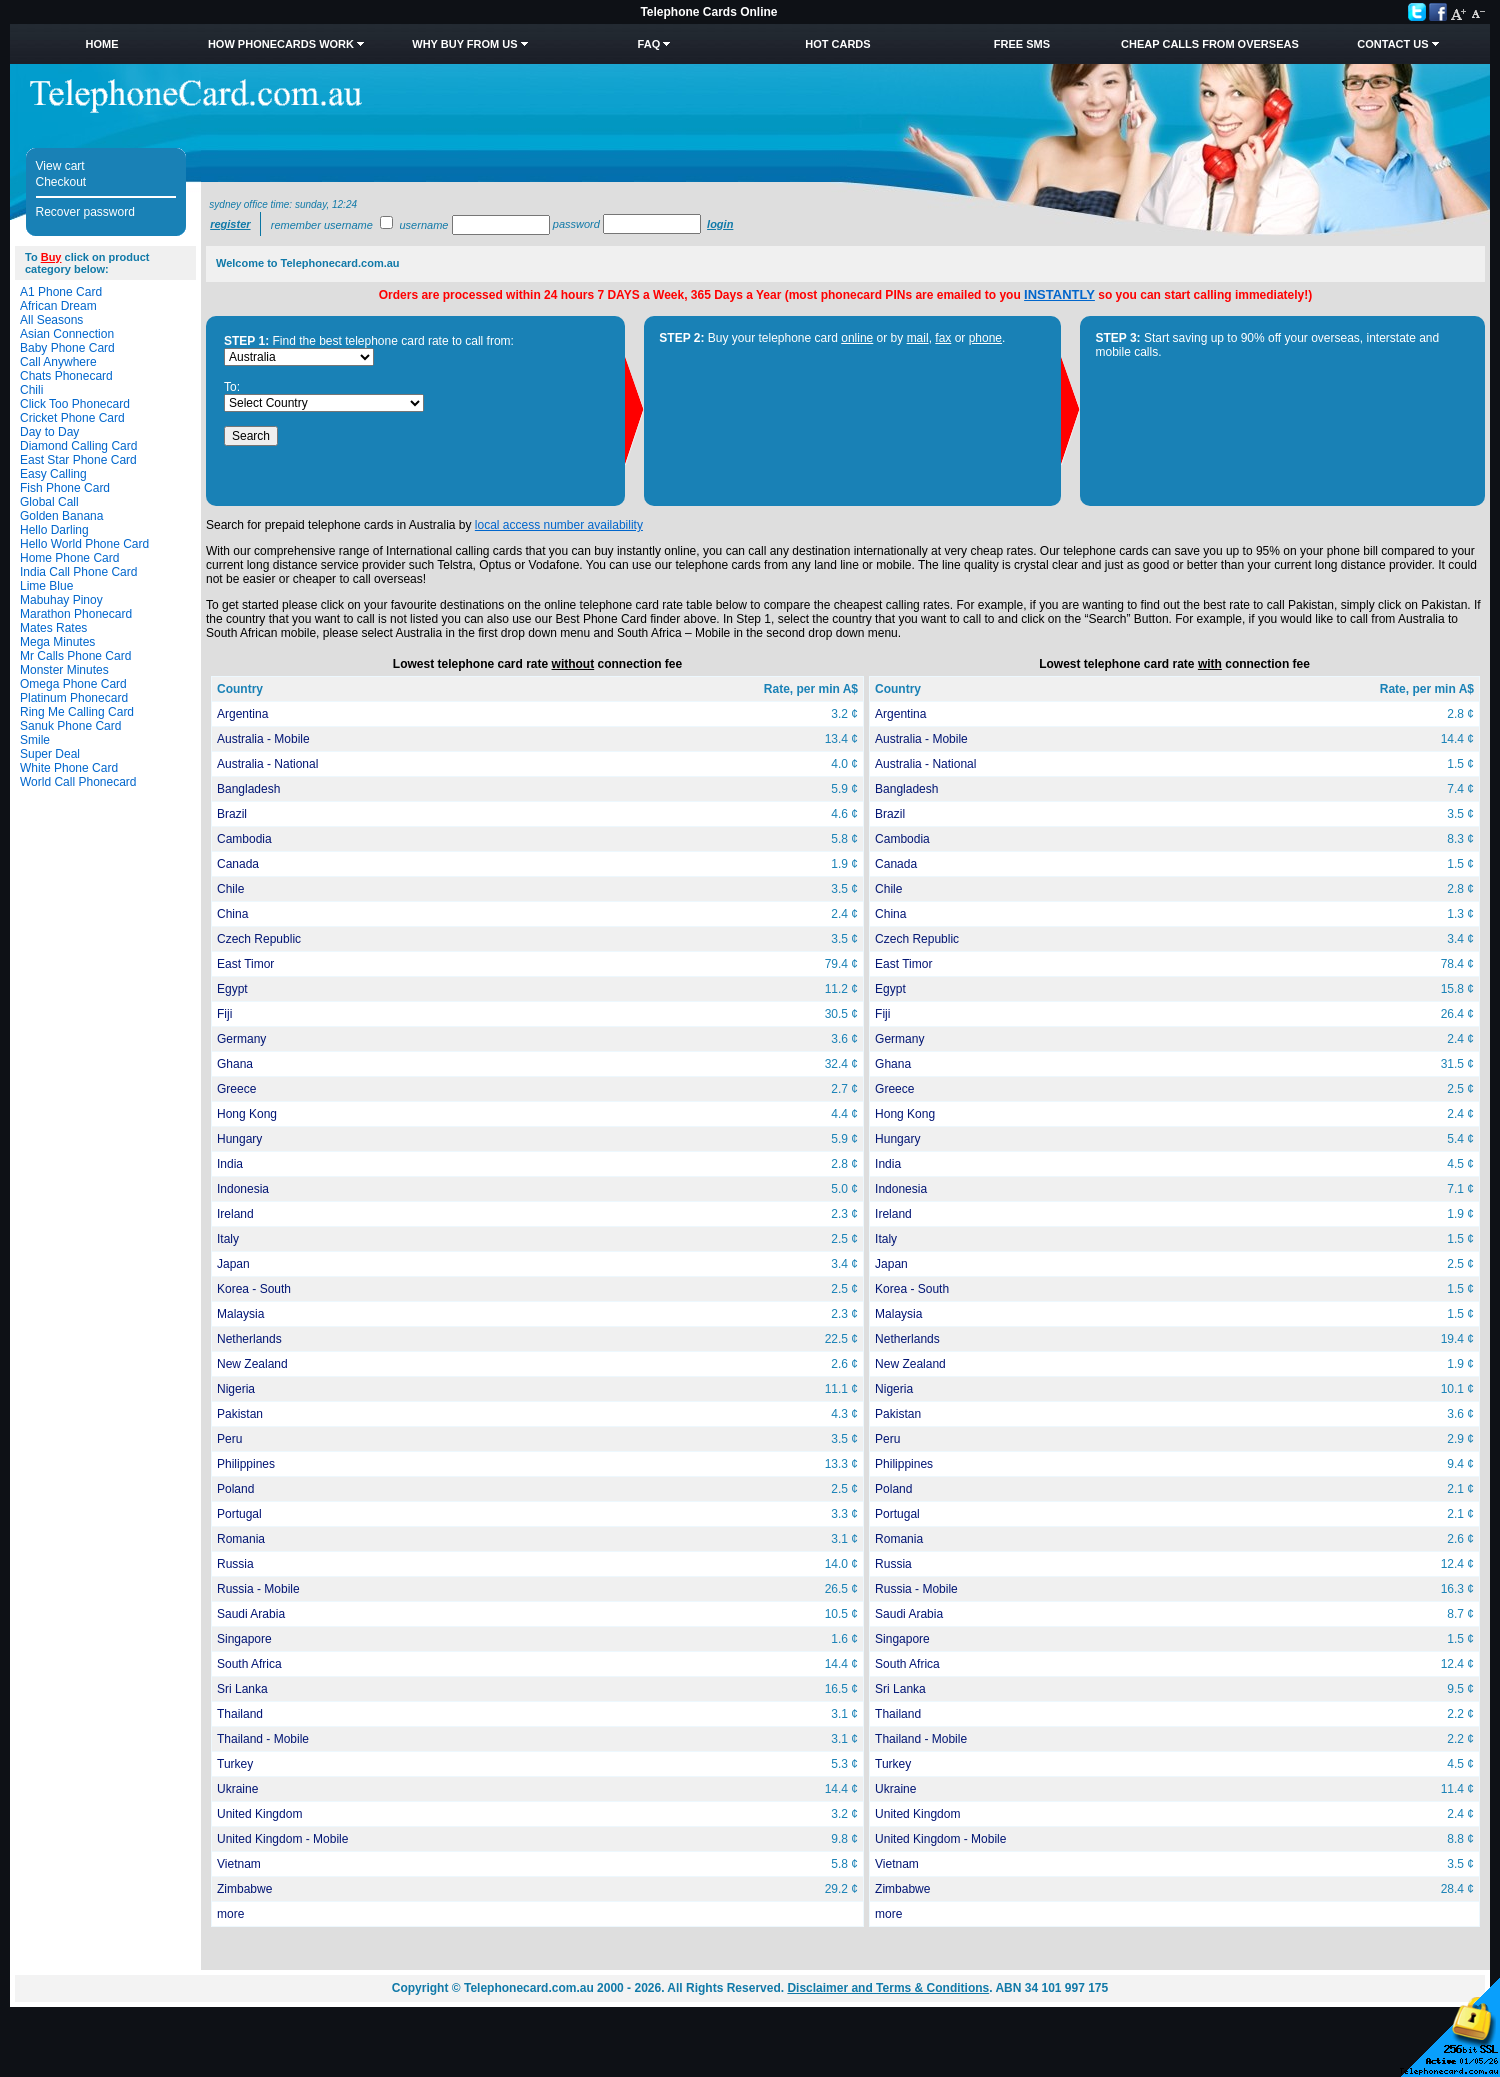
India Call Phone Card (78, 572)
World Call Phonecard (78, 782)
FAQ (649, 44)
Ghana (235, 1064)
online (857, 338)
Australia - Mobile (263, 739)
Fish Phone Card (65, 488)
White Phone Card (69, 768)
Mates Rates (53, 628)
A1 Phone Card (61, 292)
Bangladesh (248, 789)
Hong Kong (247, 1114)
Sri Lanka (242, 1689)
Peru (229, 1439)
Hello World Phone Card (84, 544)
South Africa (249, 1664)
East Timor (245, 964)
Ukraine (237, 1789)
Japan (233, 1264)
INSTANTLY (1059, 294)
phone (985, 338)
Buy (51, 257)
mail (918, 338)
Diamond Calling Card (78, 446)
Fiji (224, 1014)
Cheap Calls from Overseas (1210, 44)
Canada (238, 864)
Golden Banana (61, 516)
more (230, 1914)
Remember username (322, 225)
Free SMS (1022, 44)
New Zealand (252, 1364)
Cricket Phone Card (72, 418)
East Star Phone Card (78, 460)
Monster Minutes (64, 670)
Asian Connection (67, 334)
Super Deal (50, 754)
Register (230, 224)
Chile (230, 889)
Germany (241, 1039)
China (232, 914)
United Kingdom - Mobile (282, 1839)
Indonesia (243, 1189)
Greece (236, 1089)
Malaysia (240, 1314)
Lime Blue (46, 586)
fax (943, 338)
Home (101, 44)
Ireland (235, 1214)
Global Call (49, 502)
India (230, 1164)
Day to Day (49, 432)
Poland (235, 1489)
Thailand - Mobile (263, 1739)
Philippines (246, 1464)
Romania (241, 1539)
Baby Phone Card (67, 348)
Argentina (242, 714)
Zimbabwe (244, 1889)
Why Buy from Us (464, 44)
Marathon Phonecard (76, 614)
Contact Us (1392, 44)
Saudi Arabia (251, 1614)
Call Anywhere (58, 362)
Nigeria (236, 1389)
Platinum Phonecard (74, 698)
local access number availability (559, 525)
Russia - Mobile (258, 1589)
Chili (31, 390)
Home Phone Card (69, 558)
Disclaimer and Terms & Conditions (888, 1988)
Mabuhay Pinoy (61, 600)
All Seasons (51, 320)
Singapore (244, 1639)
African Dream (58, 306)
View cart (60, 166)
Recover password (85, 212)
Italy (228, 1239)
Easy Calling (53, 474)
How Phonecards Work (281, 44)
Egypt (232, 989)
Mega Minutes (57, 642)
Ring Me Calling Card (77, 712)
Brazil (232, 814)
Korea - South (254, 1289)
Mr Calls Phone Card (75, 656)
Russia (235, 1564)
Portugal (239, 1514)
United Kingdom (259, 1814)
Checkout (61, 182)
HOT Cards (837, 44)
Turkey (235, 1764)
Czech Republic (259, 939)
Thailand (240, 1714)
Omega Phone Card (73, 684)
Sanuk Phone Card (70, 726)
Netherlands (249, 1339)
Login (720, 224)
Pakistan (240, 1414)
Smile (35, 740)
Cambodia (244, 839)
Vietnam (239, 1864)
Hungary (239, 1139)
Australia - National (267, 764)
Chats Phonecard (66, 376)
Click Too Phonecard (75, 404)
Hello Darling (54, 530)
